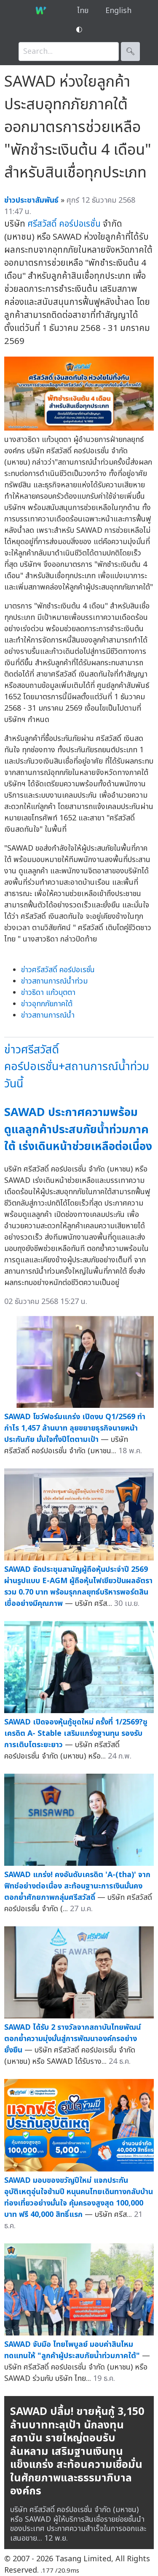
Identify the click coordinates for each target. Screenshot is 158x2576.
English (118, 10)
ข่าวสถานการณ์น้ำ (48, 1015)
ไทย (82, 10)
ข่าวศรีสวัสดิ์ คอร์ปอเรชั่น (58, 970)
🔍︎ (130, 51)
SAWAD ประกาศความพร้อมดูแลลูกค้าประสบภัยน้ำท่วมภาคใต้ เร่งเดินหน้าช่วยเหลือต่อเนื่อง (78, 1129)
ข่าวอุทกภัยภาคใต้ (46, 1004)
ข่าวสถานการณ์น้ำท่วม (54, 981)
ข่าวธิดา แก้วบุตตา (48, 992)
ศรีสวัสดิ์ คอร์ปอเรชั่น (64, 223)
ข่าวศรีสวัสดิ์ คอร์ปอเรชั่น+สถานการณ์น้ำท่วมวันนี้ (76, 1066)
